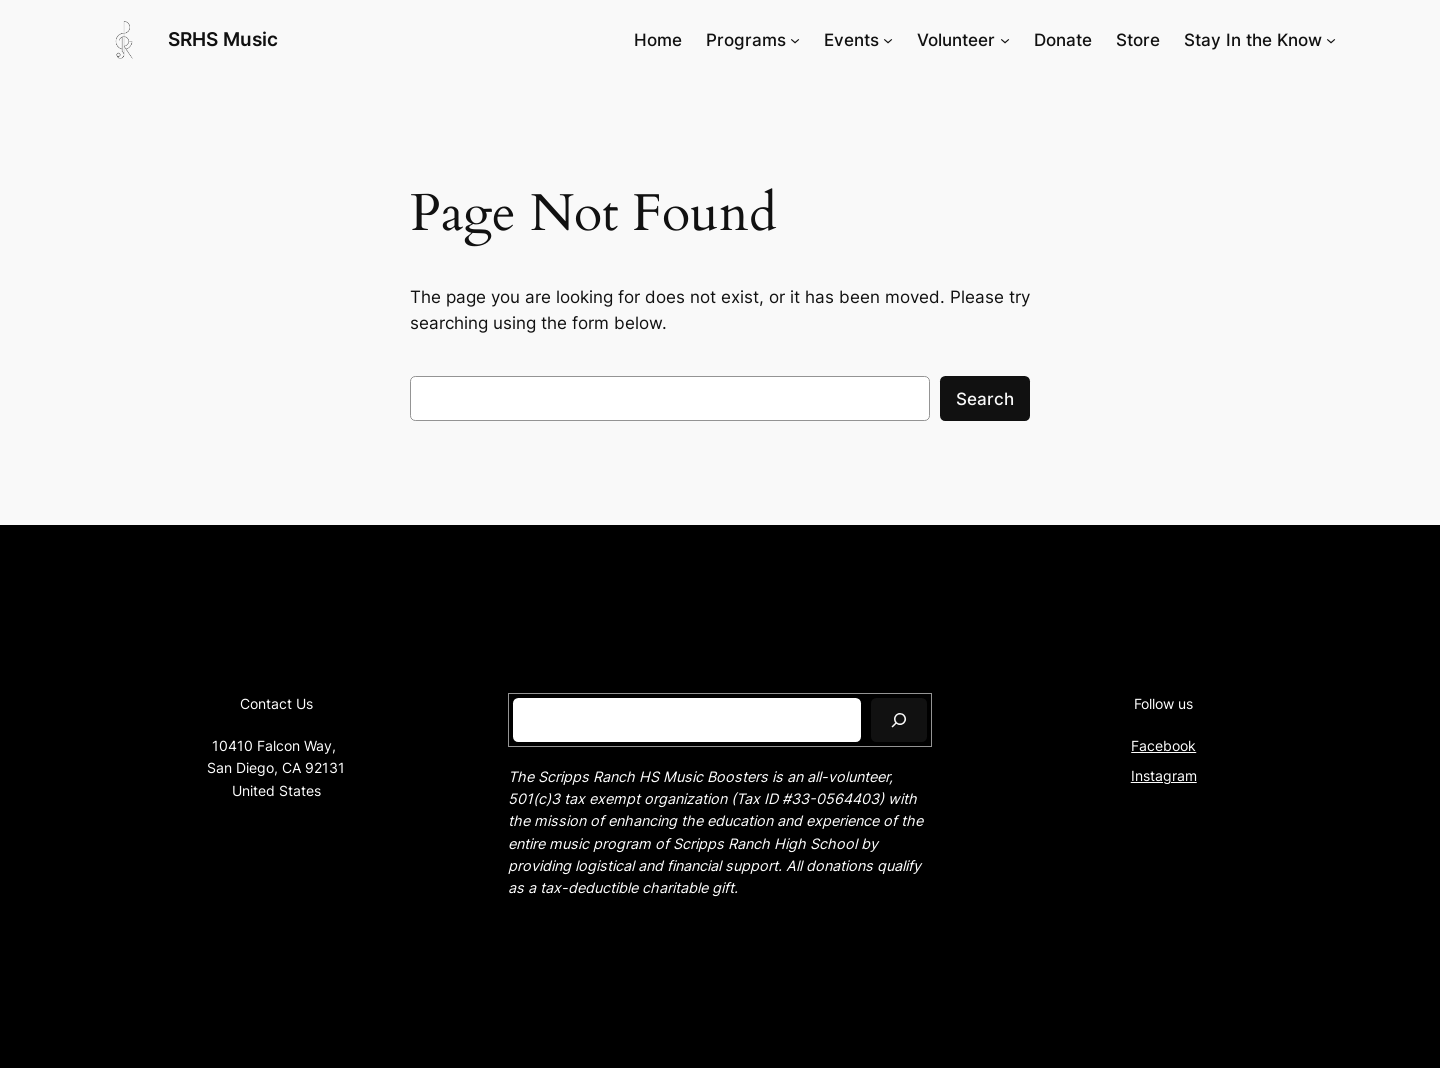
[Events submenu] (888, 40)
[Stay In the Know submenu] (1331, 40)
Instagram (1164, 775)
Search (985, 399)
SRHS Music (223, 39)
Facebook (1163, 745)
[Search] (899, 719)
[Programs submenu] (795, 40)
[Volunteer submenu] (1005, 40)
